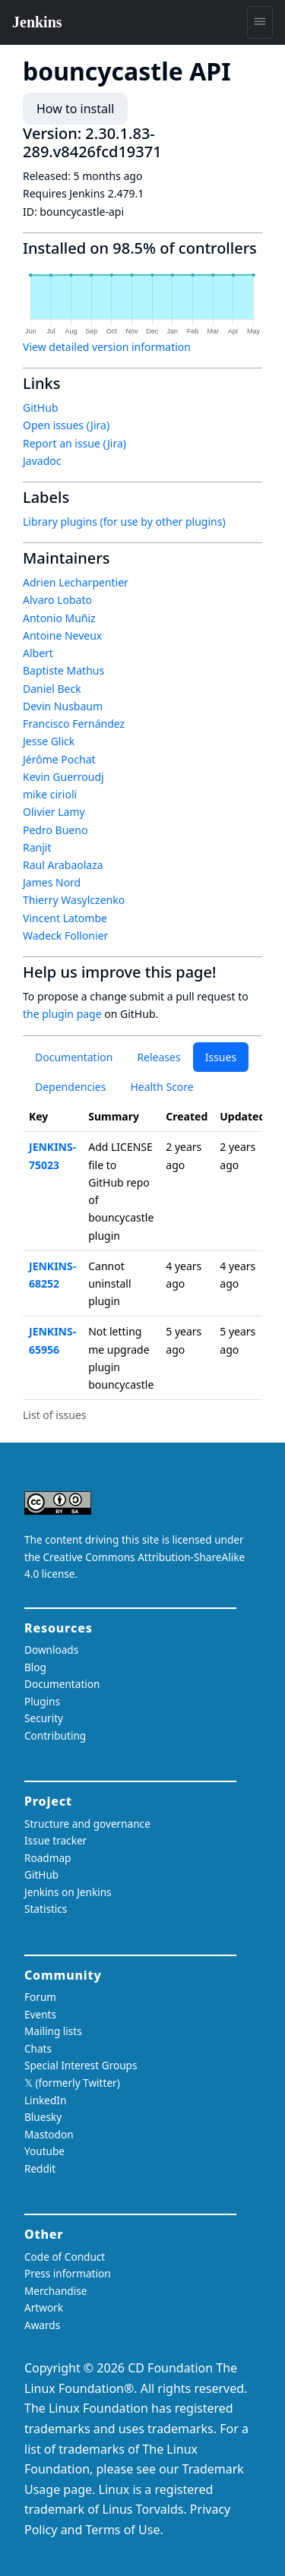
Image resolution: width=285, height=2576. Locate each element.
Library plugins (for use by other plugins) (124, 521)
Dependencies (70, 1086)
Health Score (161, 1086)
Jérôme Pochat (59, 759)
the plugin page (62, 1014)
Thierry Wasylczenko (74, 900)
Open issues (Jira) (66, 425)
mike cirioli (50, 794)
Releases (158, 1057)
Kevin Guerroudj (63, 777)
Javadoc (42, 461)
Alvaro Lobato (57, 600)
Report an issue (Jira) (74, 443)
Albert (38, 653)
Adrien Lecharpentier (75, 582)
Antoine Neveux (62, 635)
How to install (75, 108)
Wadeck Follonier (65, 935)
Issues (220, 1057)
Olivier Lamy (54, 811)
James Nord (52, 882)
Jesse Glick (48, 741)
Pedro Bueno (55, 830)
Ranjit (37, 847)
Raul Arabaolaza (63, 865)
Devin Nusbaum (63, 706)
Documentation (73, 1057)
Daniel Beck (52, 688)
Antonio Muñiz (59, 618)
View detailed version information (107, 347)
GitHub (41, 407)
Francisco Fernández (74, 723)
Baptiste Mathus (63, 670)
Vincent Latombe (65, 918)
